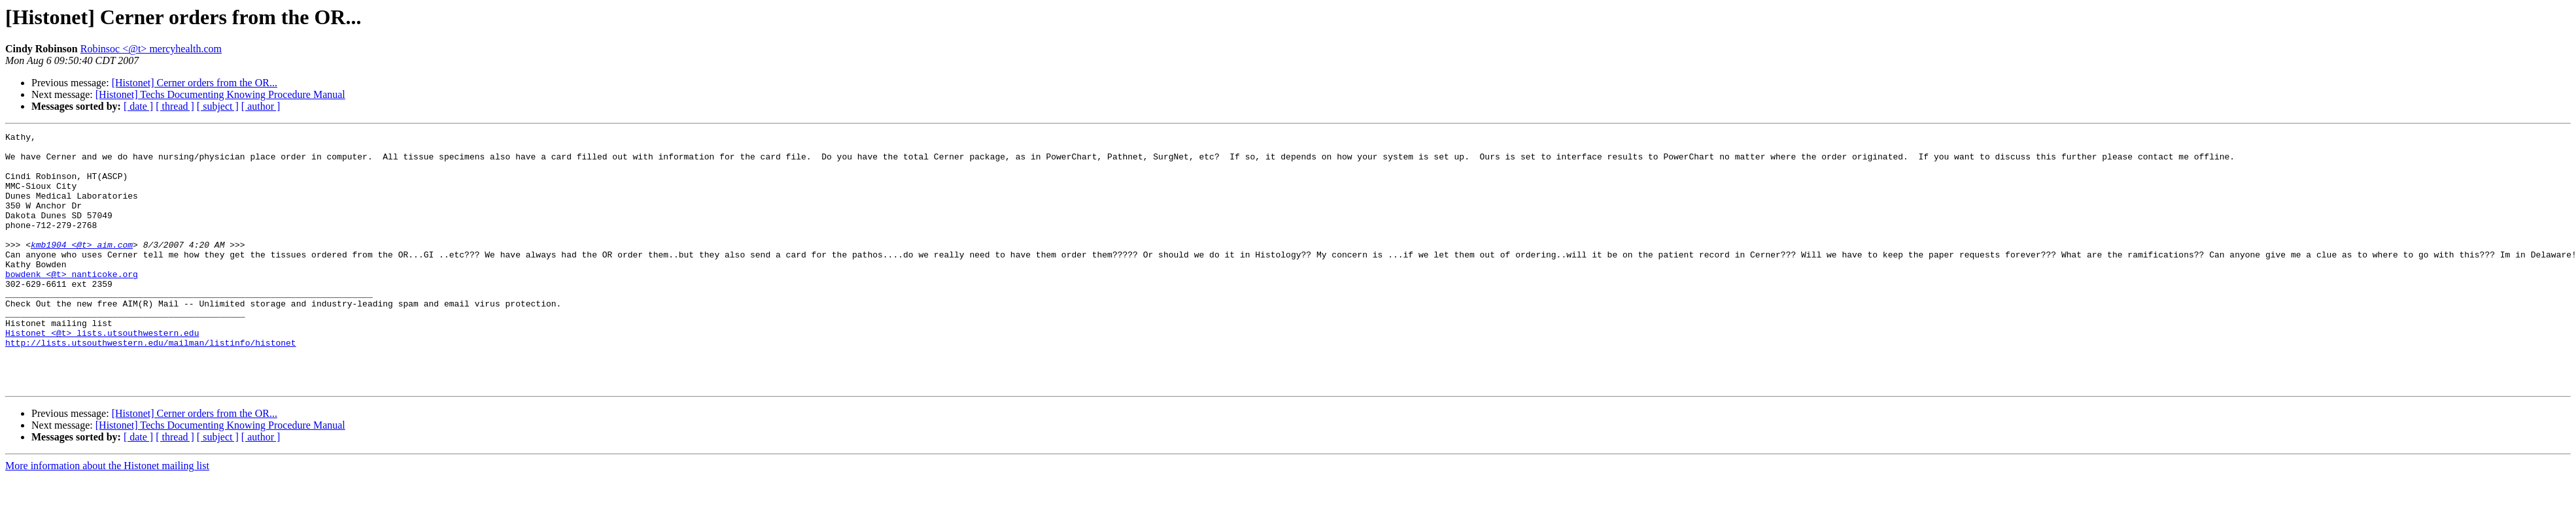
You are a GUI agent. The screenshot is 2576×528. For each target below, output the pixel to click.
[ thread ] (175, 106)
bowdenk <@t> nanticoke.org (71, 303)
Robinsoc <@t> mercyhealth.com (151, 48)
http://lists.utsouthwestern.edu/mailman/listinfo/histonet (150, 385)
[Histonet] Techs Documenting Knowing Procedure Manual (220, 94)
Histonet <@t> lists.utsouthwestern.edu (102, 374)
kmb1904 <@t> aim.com (82, 268)
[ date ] (138, 106)
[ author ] (261, 106)
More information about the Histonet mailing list (107, 516)
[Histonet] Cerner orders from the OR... (194, 82)
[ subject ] (218, 106)
